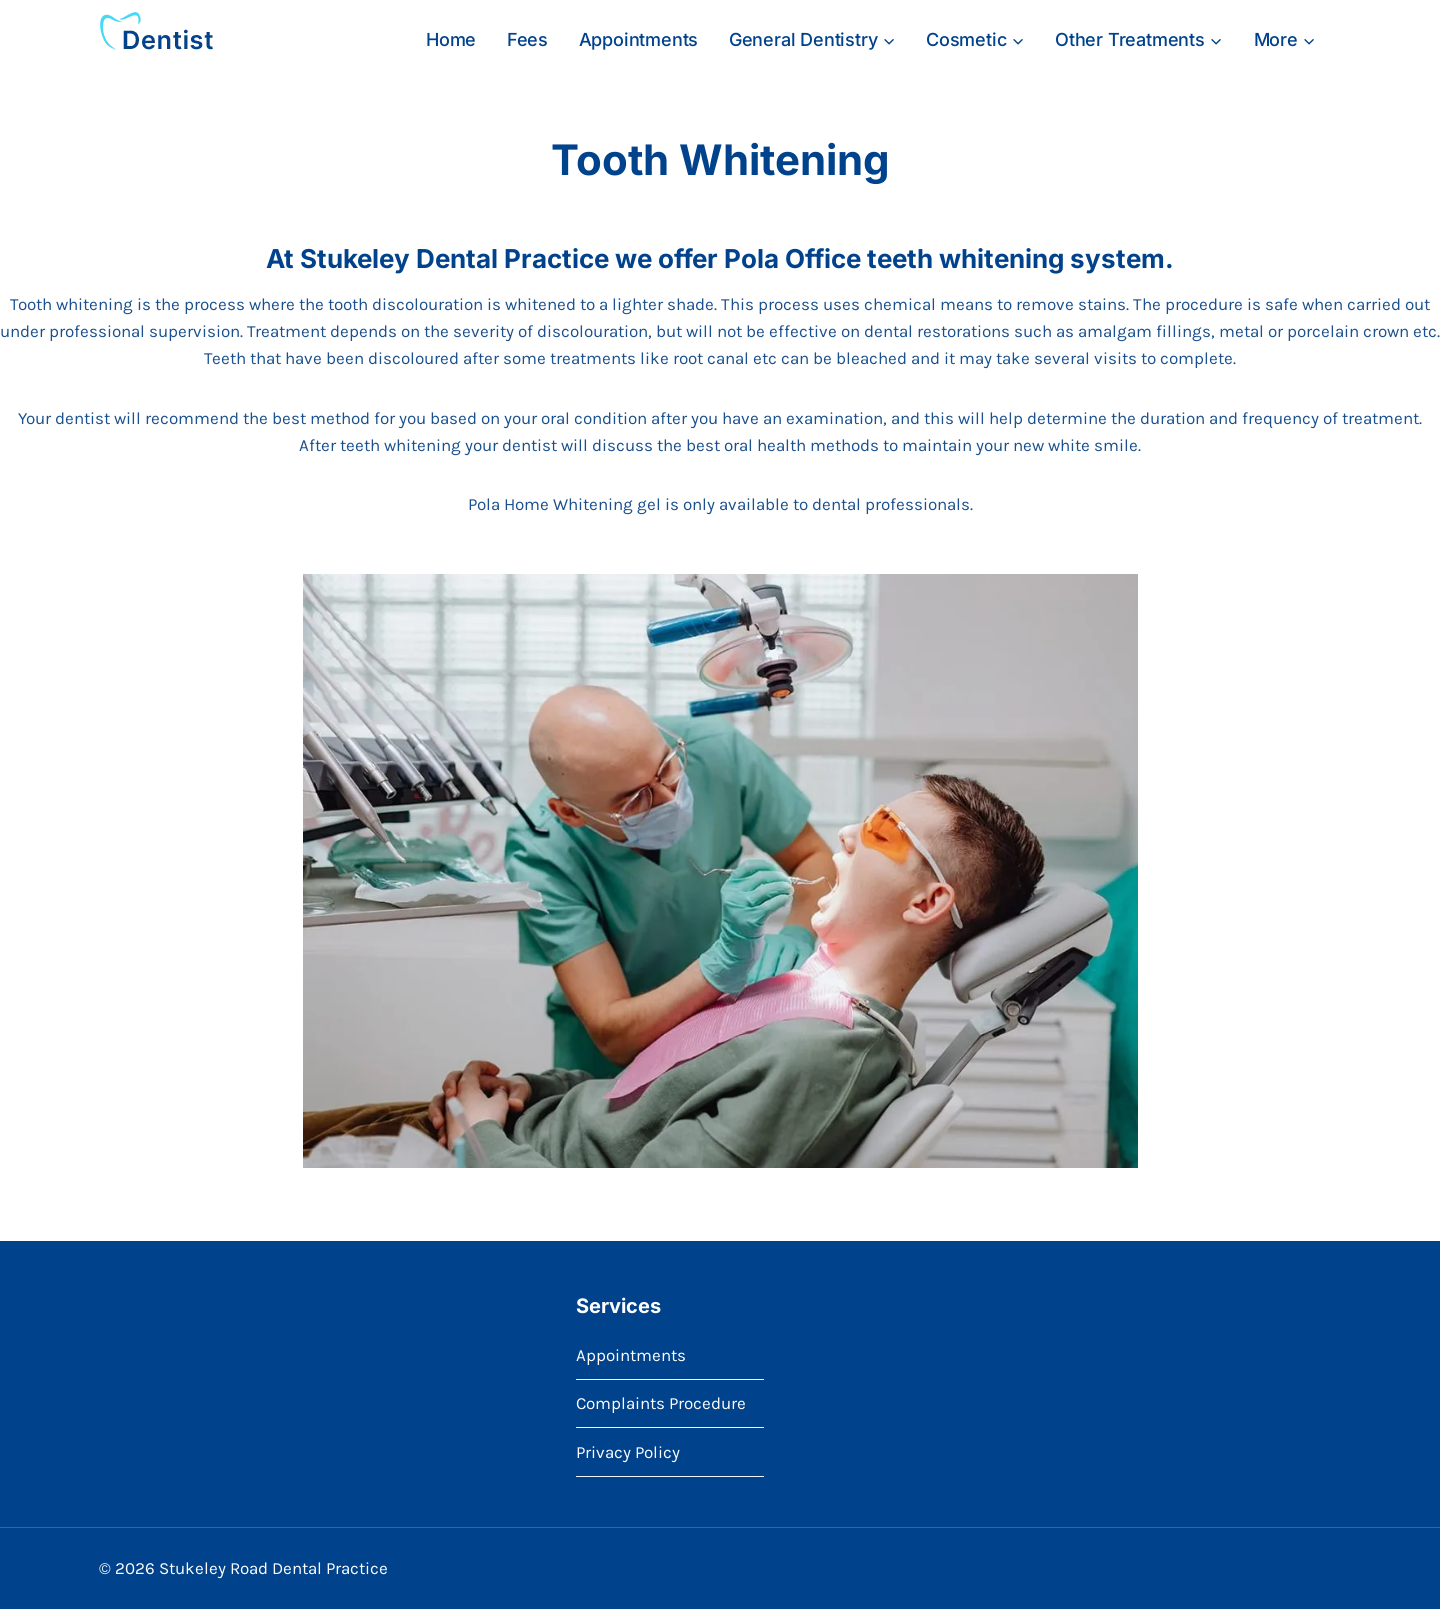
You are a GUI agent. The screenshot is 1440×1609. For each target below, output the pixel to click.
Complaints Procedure (661, 1403)
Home (451, 39)
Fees (527, 39)
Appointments (639, 39)
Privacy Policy (628, 1452)
